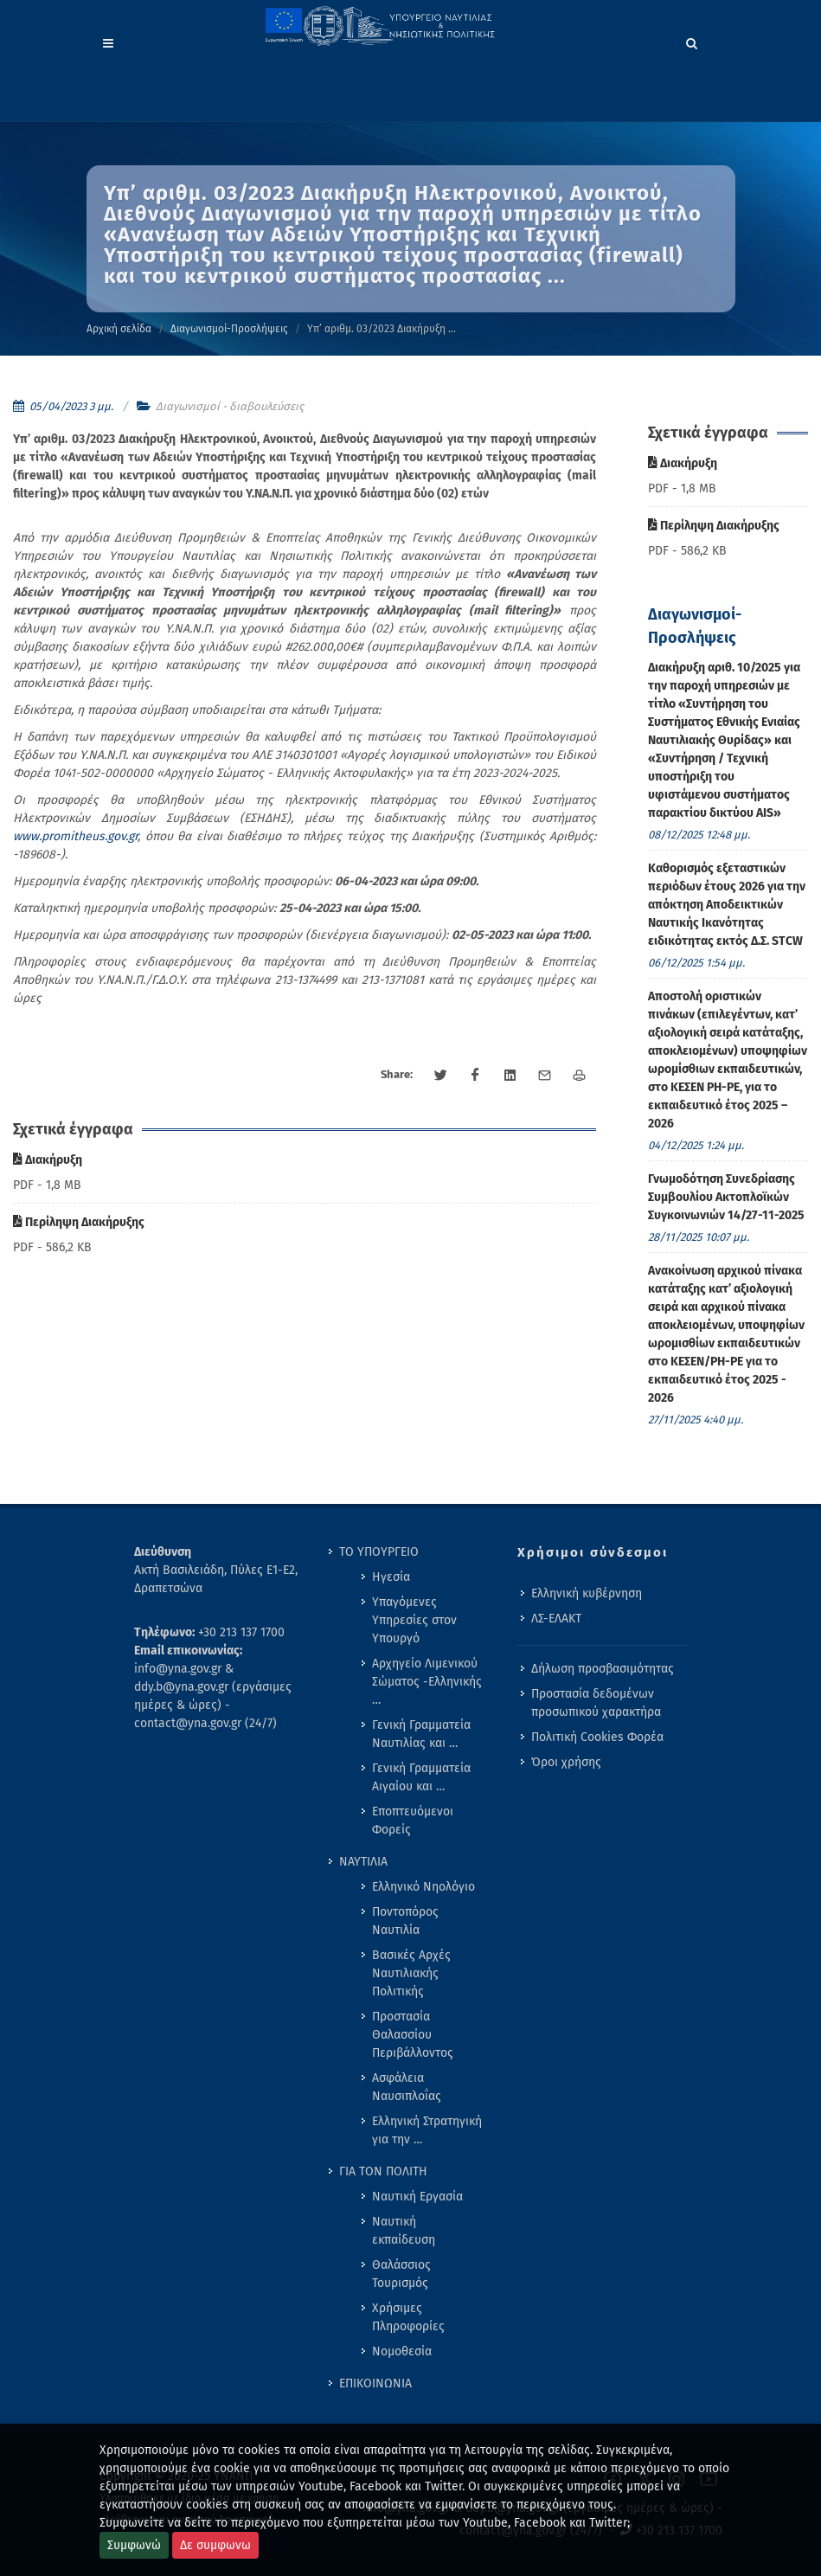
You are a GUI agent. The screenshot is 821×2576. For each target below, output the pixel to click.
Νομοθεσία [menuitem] (402, 2351)
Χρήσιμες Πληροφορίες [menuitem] (408, 2317)
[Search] (692, 41)
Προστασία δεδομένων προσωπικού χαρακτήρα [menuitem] (596, 1702)
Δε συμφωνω (215, 2545)
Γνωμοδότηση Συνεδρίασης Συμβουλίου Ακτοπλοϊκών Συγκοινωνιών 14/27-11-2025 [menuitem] (726, 1197)
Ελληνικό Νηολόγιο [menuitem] (423, 1886)
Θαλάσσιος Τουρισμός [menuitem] (401, 2274)
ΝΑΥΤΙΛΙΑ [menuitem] (363, 1861)
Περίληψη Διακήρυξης (78, 1222)
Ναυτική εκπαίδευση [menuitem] (403, 2230)
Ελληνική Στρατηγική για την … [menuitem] (427, 2130)
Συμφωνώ (134, 2545)
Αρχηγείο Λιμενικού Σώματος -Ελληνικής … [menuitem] (427, 1681)
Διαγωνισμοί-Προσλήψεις (229, 329)
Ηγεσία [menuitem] (391, 1577)
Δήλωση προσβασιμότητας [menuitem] (602, 1668)
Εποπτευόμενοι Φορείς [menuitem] (412, 1820)
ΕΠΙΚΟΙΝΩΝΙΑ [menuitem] (375, 2383)
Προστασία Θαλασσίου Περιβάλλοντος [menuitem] (412, 2034)
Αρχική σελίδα (119, 329)
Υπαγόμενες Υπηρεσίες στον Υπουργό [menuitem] (414, 1620)
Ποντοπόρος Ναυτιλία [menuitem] (405, 1921)
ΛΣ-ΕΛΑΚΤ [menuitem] (556, 1618)
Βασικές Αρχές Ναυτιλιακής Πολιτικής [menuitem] (411, 1973)
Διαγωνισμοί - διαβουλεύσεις (230, 406)
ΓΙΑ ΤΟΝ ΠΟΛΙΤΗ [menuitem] (383, 2171)
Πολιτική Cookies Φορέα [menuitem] (597, 1737)
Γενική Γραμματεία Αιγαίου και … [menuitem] (421, 1777)
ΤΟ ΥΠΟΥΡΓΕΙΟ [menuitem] (379, 1552)
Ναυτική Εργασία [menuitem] (417, 2196)
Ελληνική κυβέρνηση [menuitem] (586, 1593)
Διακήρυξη (47, 1160)
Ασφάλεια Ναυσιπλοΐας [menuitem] (406, 2087)
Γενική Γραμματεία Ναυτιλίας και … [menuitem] (421, 1734)
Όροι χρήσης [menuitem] (566, 1762)
